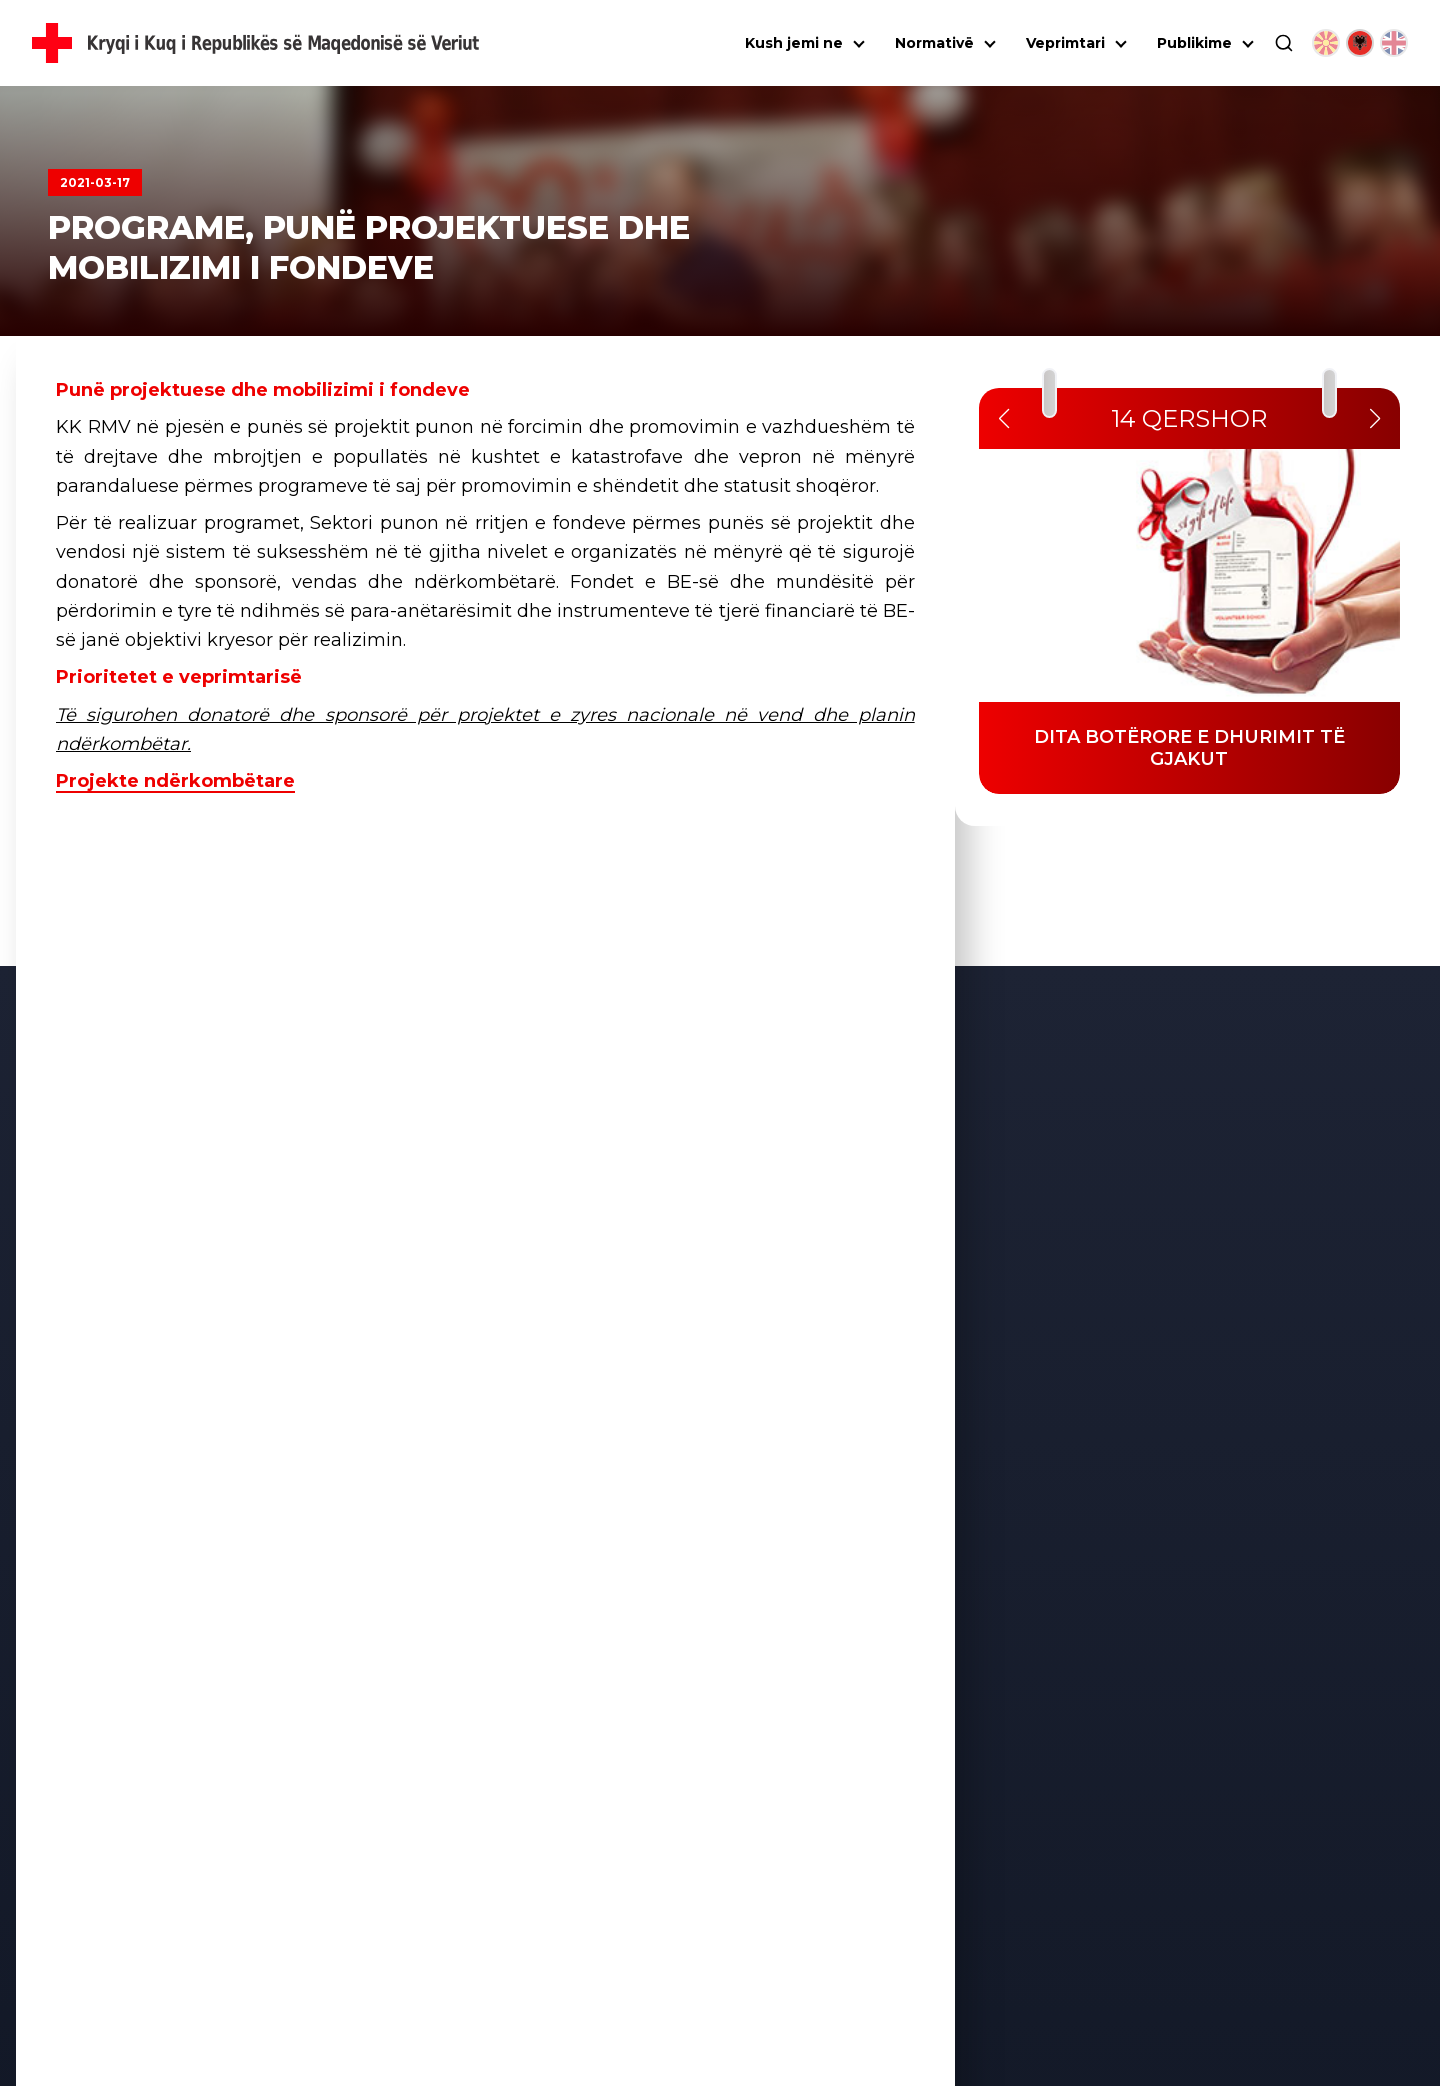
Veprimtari (1065, 43)
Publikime (1194, 43)
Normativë (934, 43)
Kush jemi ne (794, 43)
